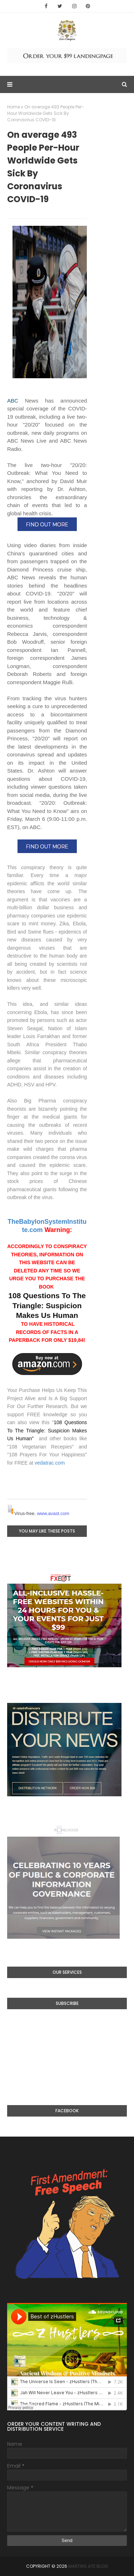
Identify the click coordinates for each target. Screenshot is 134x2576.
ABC (12, 401)
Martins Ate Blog (88, 2566)
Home (13, 107)
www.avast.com (53, 1513)
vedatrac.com (50, 1463)
